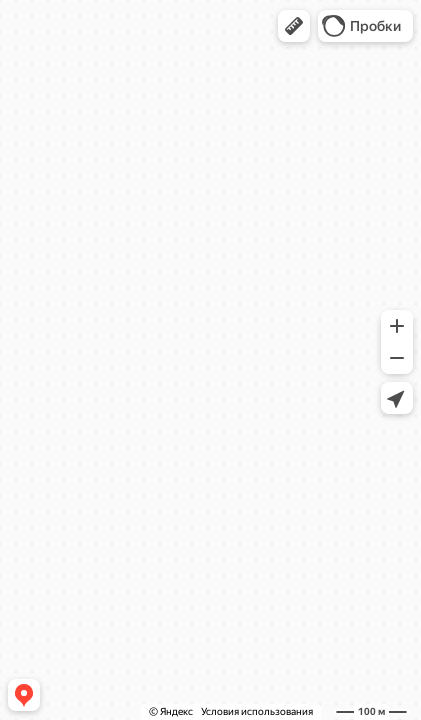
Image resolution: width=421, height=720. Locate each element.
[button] (294, 26)
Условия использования (257, 711)
